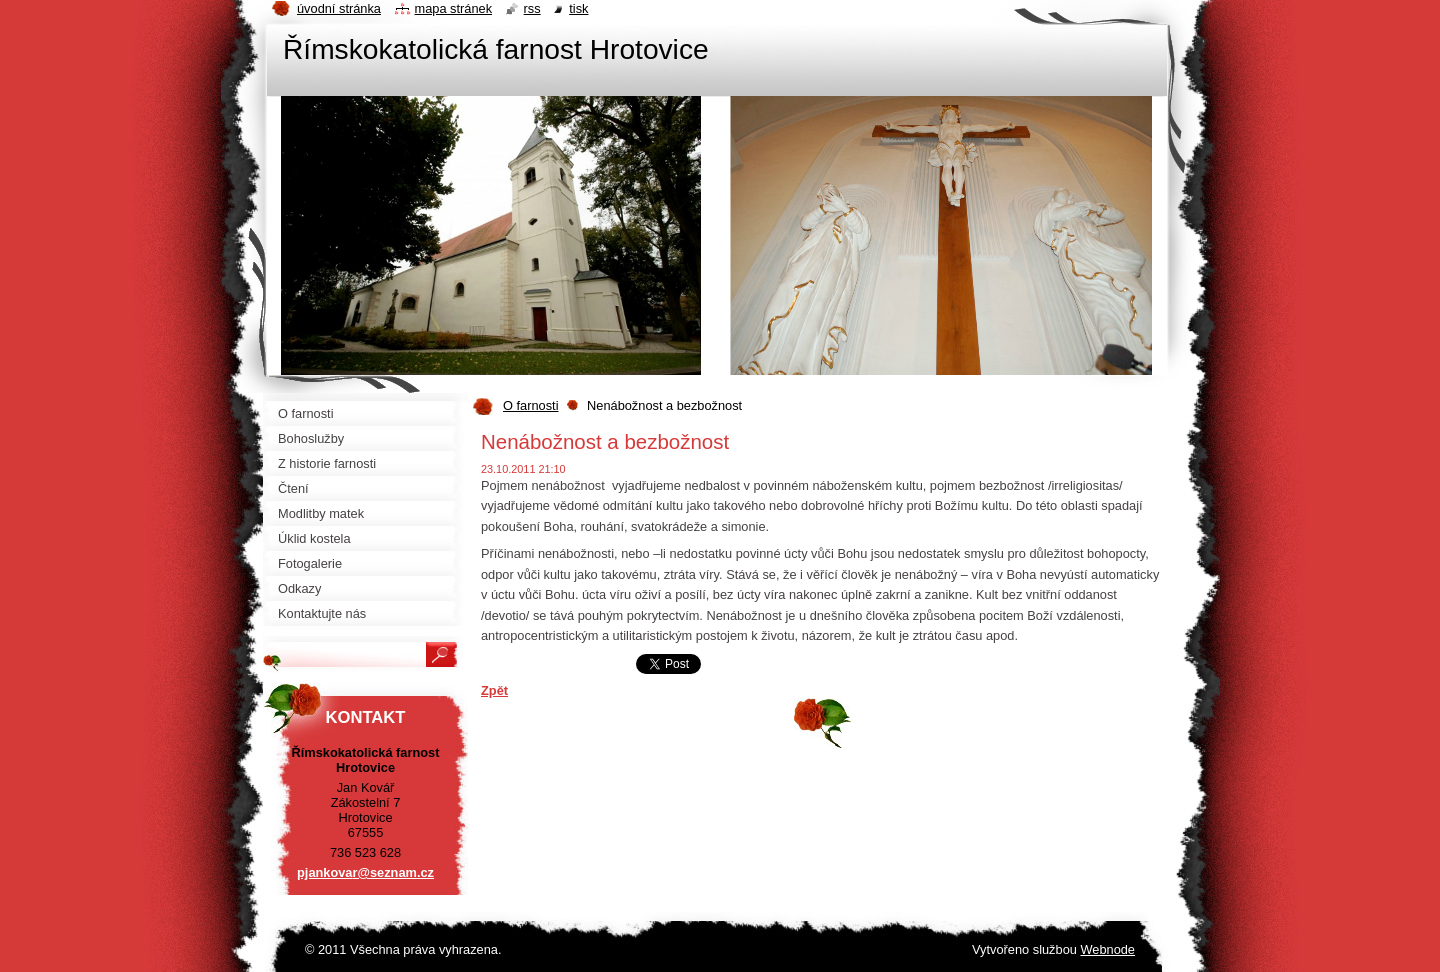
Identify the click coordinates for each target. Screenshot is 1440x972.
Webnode (1107, 949)
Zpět (494, 690)
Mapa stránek (454, 8)
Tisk (578, 8)
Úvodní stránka (339, 8)
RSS (532, 8)
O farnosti (530, 405)
